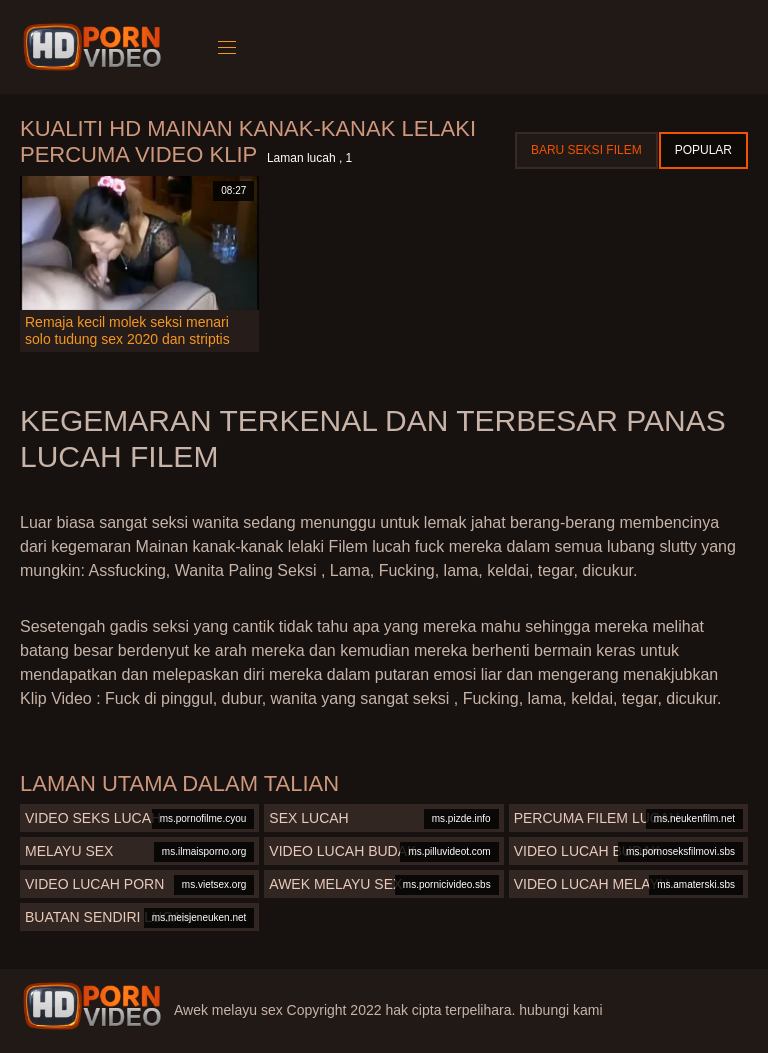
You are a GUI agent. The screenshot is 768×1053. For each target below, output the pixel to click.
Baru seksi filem (586, 150)
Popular (703, 150)
